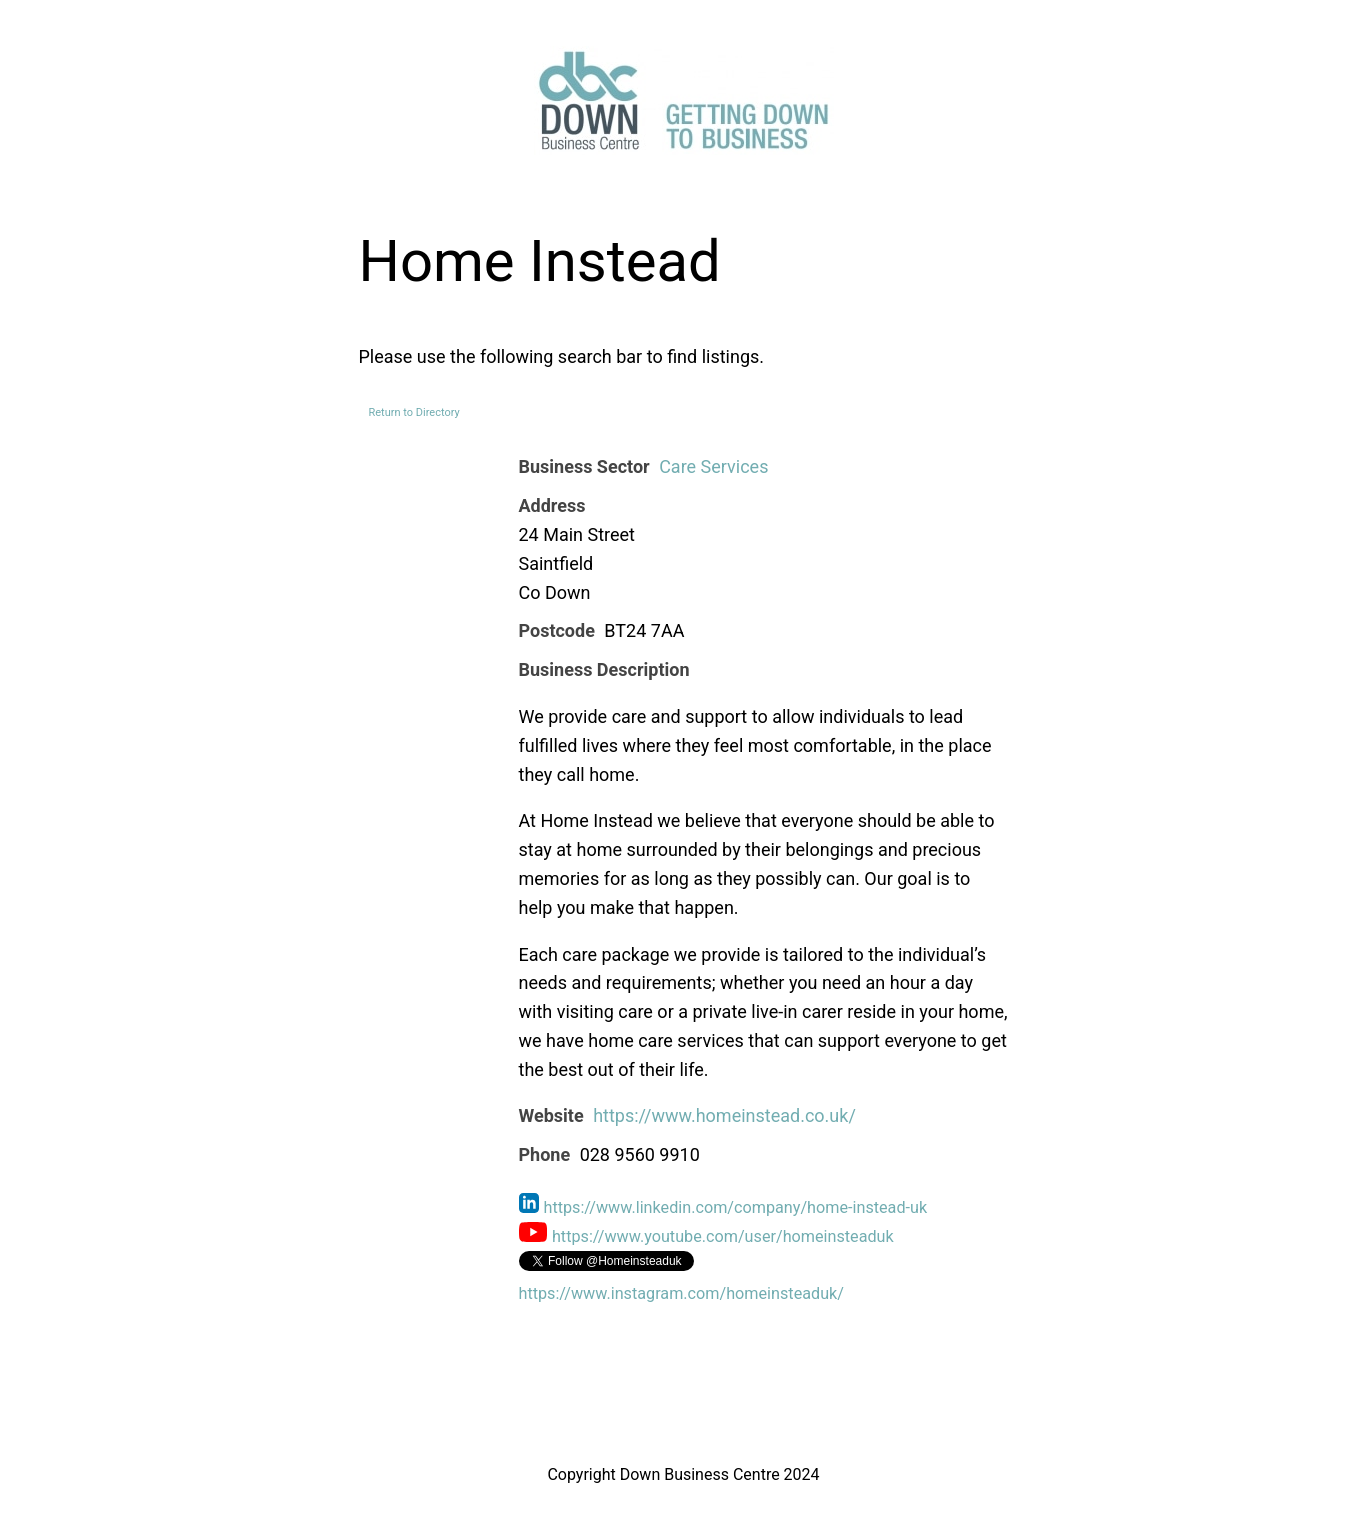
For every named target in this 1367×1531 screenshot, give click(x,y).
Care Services (713, 466)
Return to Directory (414, 412)
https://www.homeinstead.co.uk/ (724, 1115)
